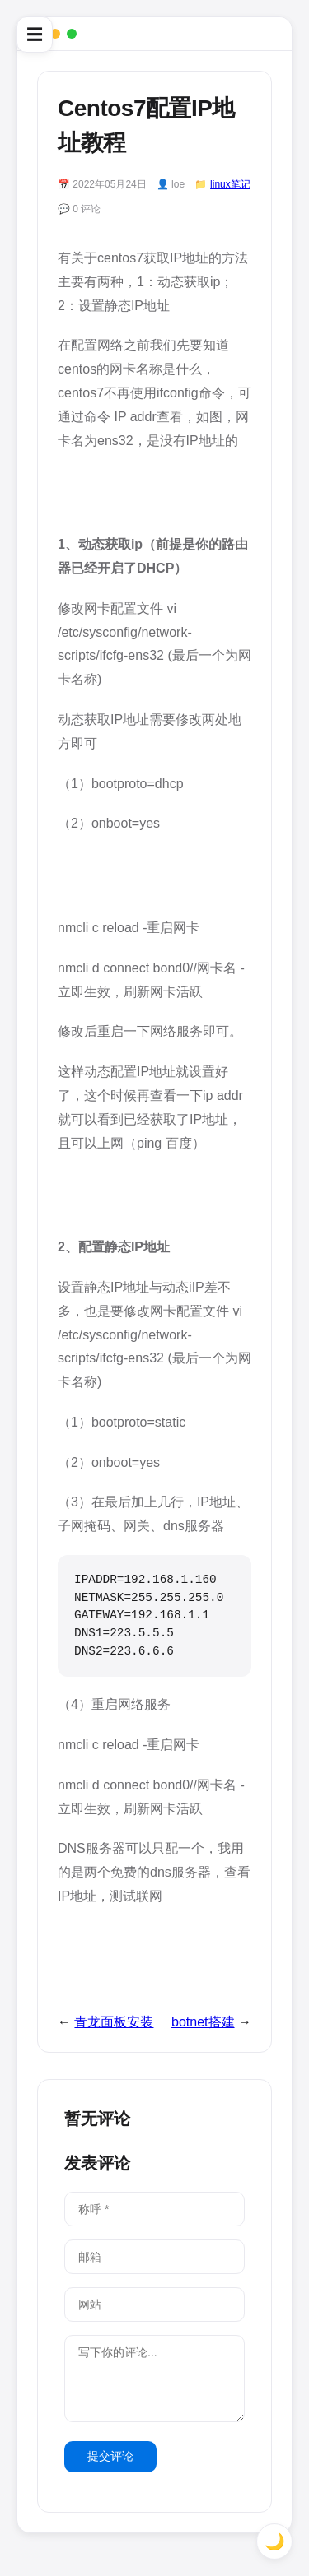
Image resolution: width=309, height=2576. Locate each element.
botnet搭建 (202, 2022)
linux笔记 (230, 184)
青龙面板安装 (113, 2022)
